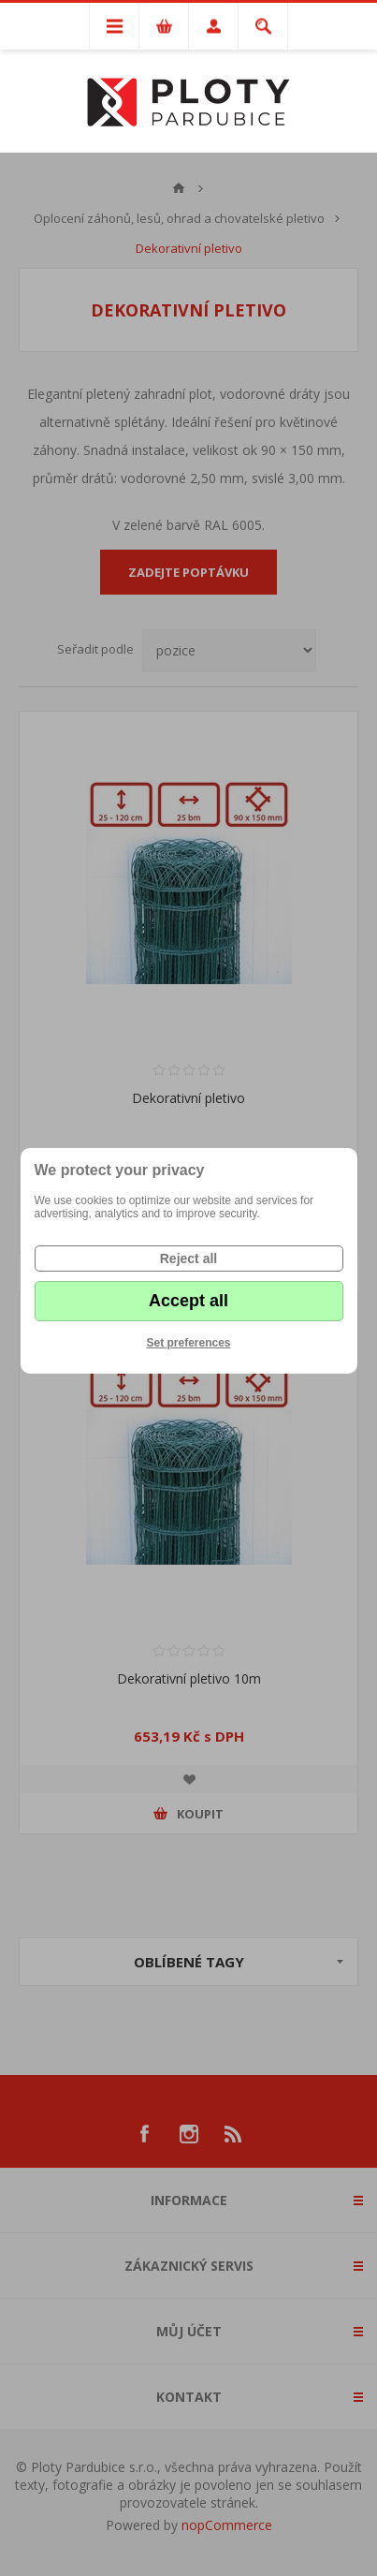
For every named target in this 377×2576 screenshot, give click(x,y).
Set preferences (188, 1342)
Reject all (188, 1258)
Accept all (188, 1300)
